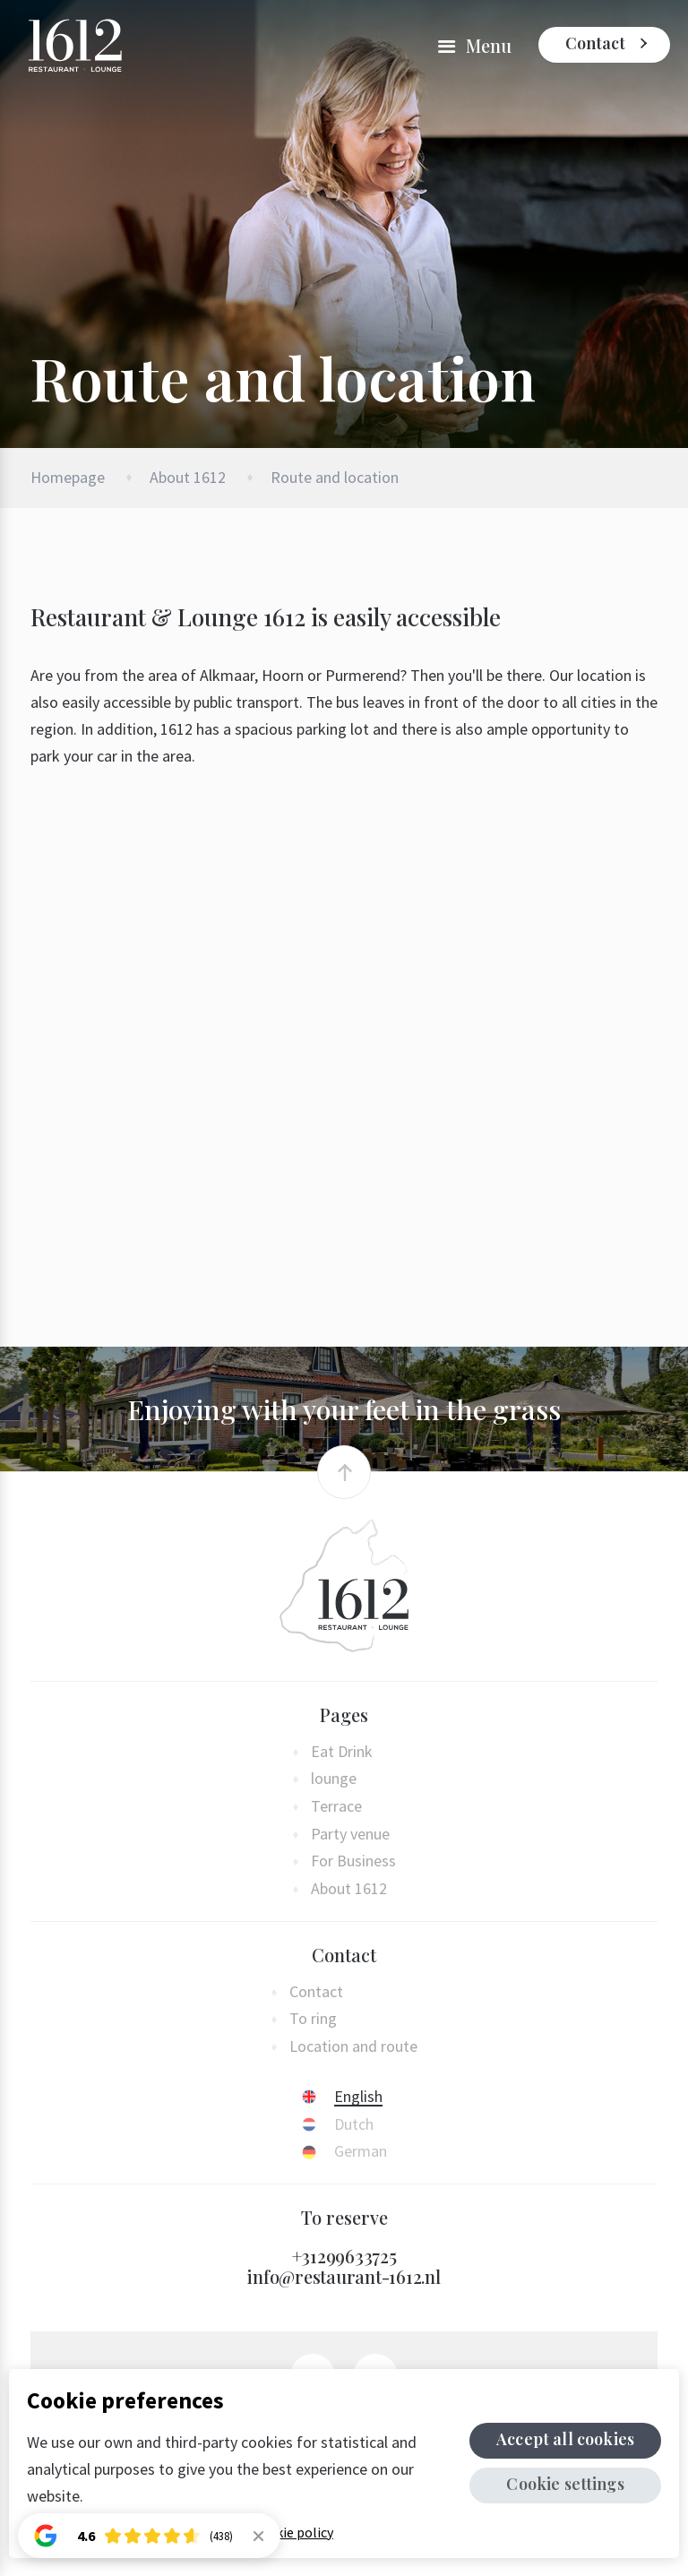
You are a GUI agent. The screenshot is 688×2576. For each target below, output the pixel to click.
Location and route (353, 2047)
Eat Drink (342, 1752)
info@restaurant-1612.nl (343, 2276)
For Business (353, 1861)
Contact (595, 43)
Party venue (350, 1834)
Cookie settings (566, 2483)
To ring (313, 2019)
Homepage (67, 477)
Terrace (336, 1806)
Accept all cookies (566, 2439)
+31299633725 (344, 2255)
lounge (334, 1779)
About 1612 (188, 477)
